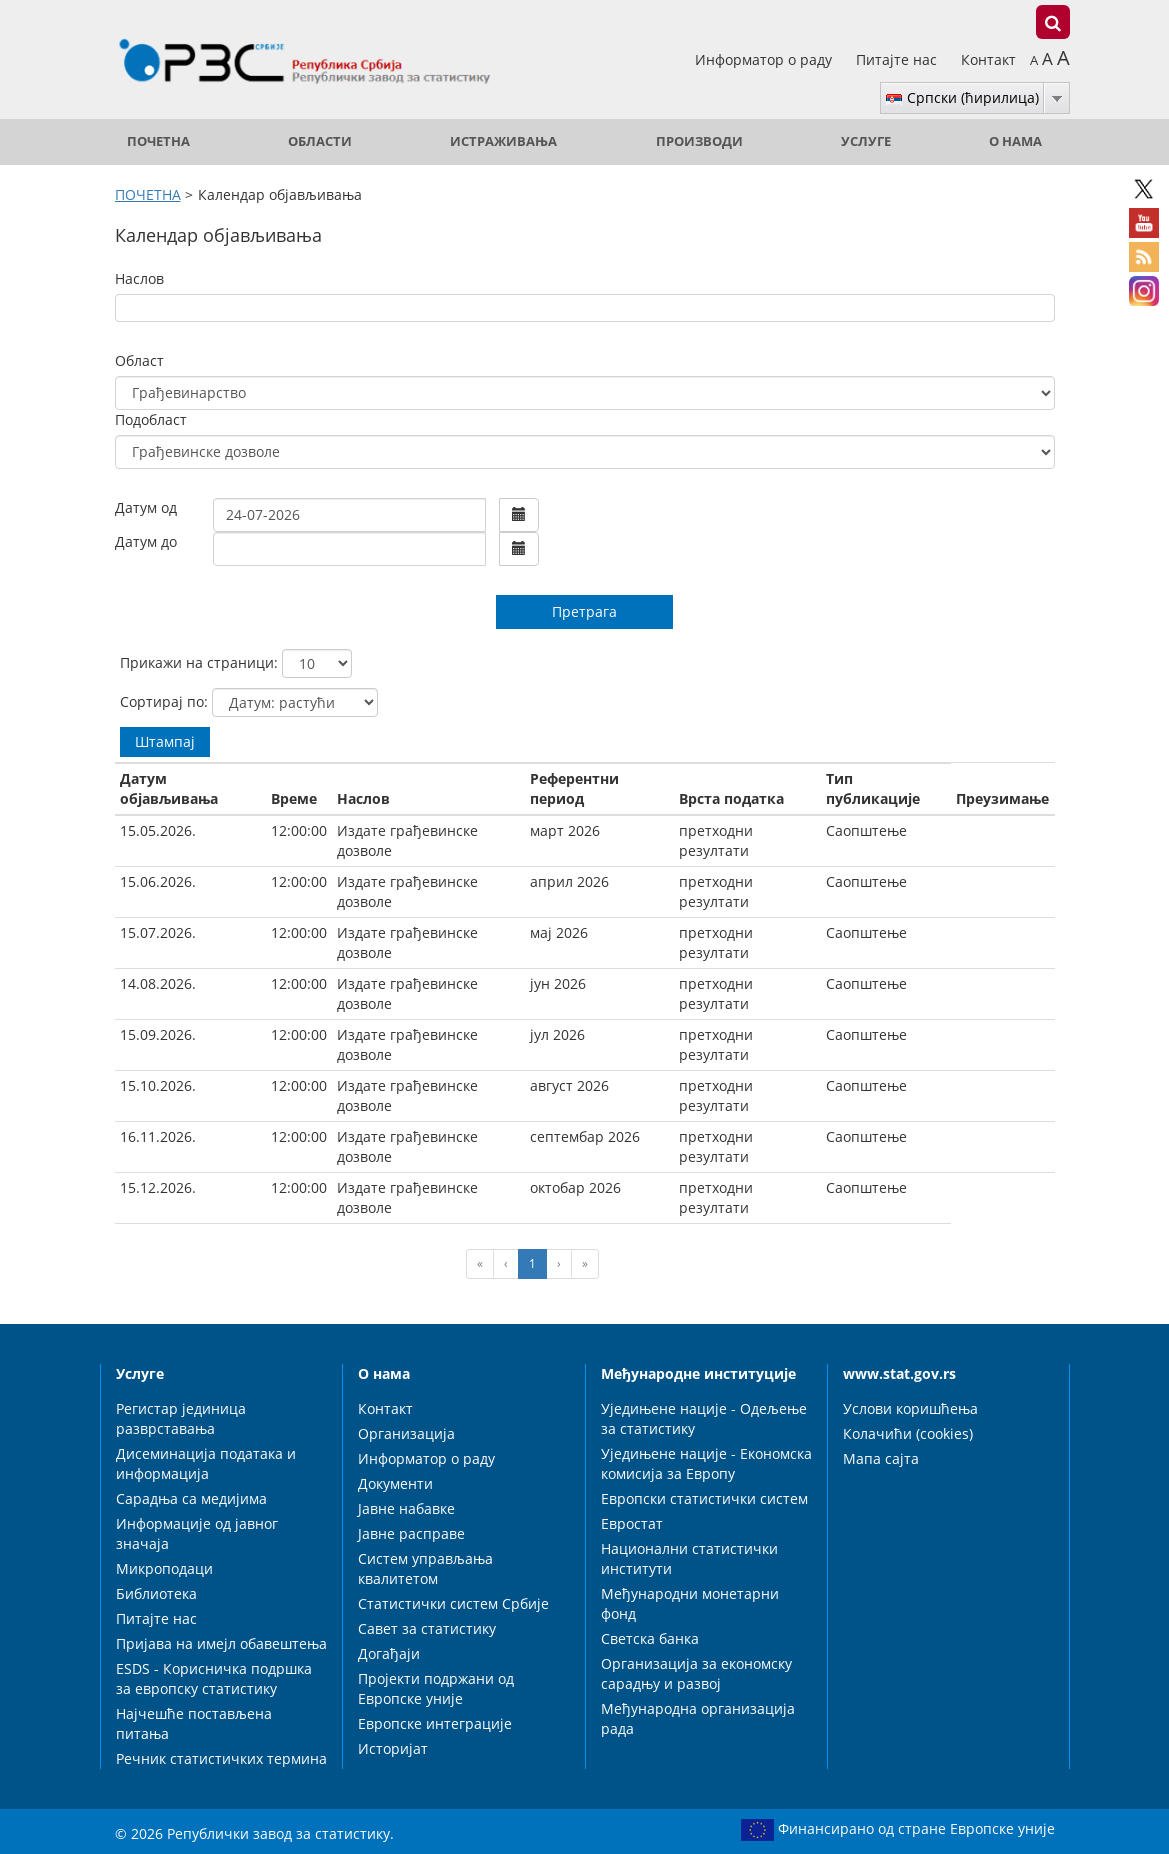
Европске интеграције (435, 1723)
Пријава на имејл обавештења (221, 1643)
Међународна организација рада (698, 1718)
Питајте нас (898, 59)
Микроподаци (164, 1568)
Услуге (866, 141)
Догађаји (389, 1653)
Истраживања (503, 141)
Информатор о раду (765, 59)
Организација (406, 1433)
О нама (1015, 141)
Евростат (632, 1523)
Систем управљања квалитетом (425, 1568)
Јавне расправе (411, 1533)
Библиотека (156, 1593)
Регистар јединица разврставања (181, 1418)
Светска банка (650, 1638)
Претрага (584, 611)
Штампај (165, 741)
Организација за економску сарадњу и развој (696, 1673)
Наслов (139, 278)
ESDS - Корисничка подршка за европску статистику (214, 1678)
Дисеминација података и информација (206, 1463)
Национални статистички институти (689, 1558)
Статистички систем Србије (453, 1603)
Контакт (988, 59)
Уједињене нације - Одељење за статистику (704, 1418)
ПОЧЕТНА (158, 141)
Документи (395, 1483)
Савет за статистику (427, 1628)
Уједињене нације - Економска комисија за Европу (706, 1463)
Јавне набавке (406, 1508)
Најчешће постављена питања (194, 1723)
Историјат (393, 1748)
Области (320, 141)
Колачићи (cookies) (908, 1433)
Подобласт (151, 419)
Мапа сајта (881, 1458)
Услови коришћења (910, 1408)
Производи (699, 141)
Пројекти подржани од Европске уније (436, 1688)
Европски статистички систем (704, 1498)
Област (139, 360)
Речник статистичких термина (221, 1758)
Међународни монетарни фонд (690, 1603)
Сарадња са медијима (191, 1498)
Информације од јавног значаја (197, 1533)
